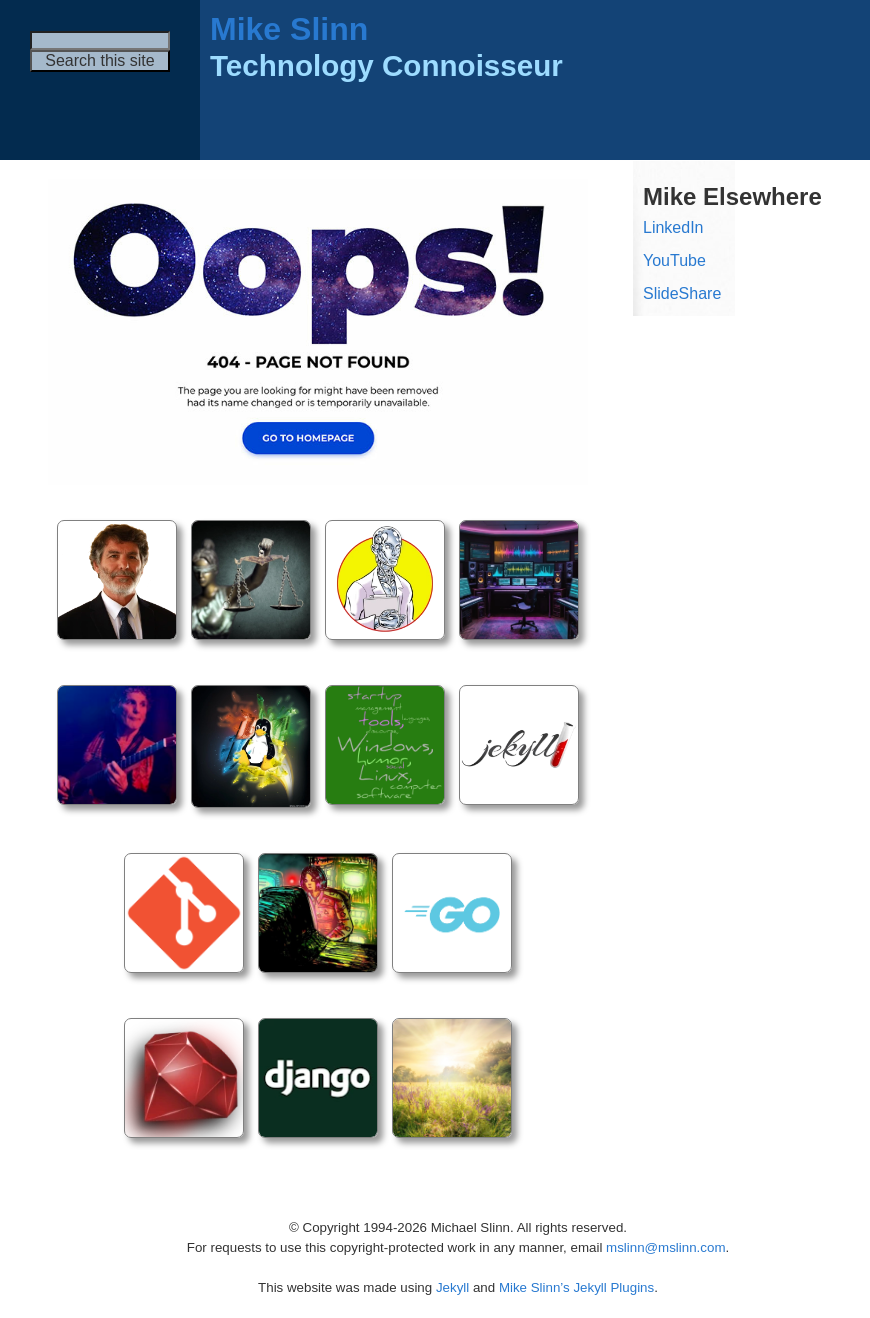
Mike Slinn (289, 29)
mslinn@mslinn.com (665, 1247)
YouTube (674, 260)
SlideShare (682, 293)
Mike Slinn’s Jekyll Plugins (576, 1287)
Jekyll (452, 1287)
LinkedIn (673, 227)
